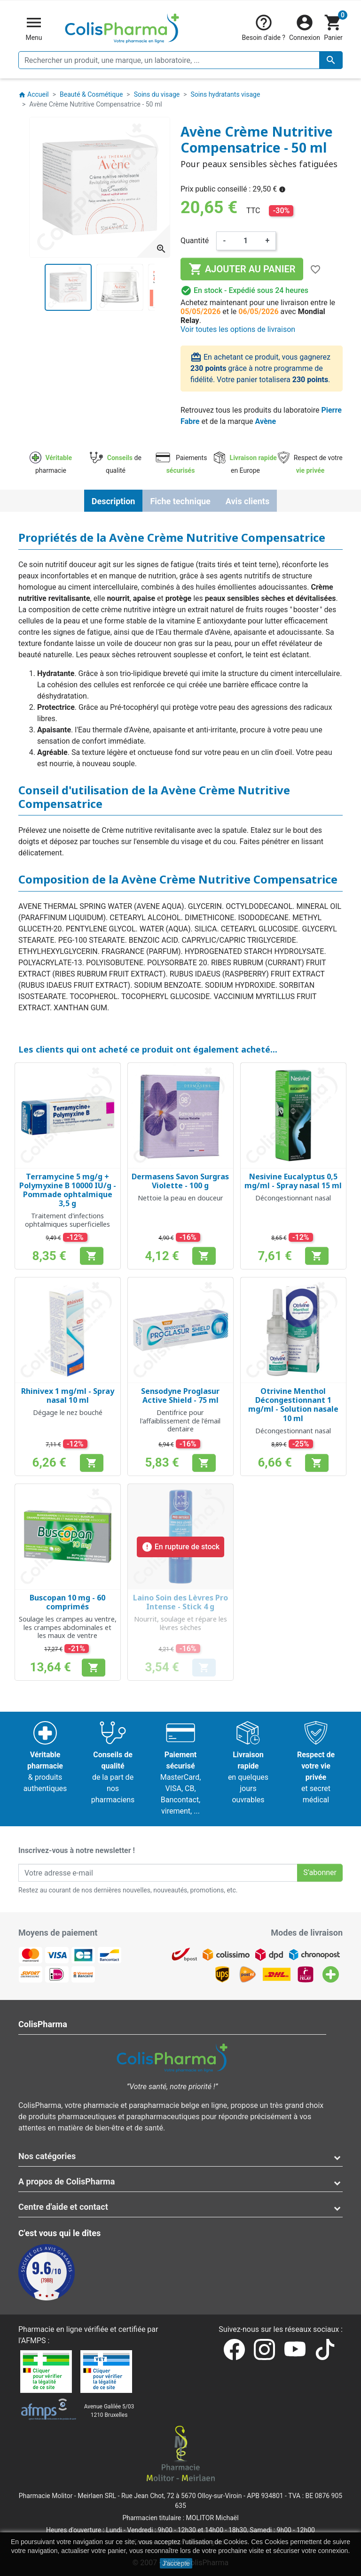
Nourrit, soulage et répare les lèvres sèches (180, 1623)
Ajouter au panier (241, 269)
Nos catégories (47, 2156)
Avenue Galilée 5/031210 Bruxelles (109, 2410)
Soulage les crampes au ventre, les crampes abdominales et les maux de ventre (68, 1627)
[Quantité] (246, 241)
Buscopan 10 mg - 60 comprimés (67, 1602)
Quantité (194, 240)
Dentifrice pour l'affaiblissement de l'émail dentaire (180, 1420)
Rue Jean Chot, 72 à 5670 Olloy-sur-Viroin (181, 2495)
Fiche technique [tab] (180, 501)
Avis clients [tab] (247, 501)
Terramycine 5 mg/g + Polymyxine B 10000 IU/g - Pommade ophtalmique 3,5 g (67, 1190)
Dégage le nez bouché (67, 1412)
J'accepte (176, 2563)
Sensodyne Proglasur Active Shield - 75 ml (180, 1395)
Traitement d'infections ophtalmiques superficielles (67, 1219)
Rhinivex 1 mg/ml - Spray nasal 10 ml (67, 1395)
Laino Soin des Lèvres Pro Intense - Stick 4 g (180, 1602)
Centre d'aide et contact (63, 2207)
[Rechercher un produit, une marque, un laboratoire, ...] (180, 60)
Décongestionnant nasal (293, 1197)
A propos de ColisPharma (66, 2181)
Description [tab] (113, 501)
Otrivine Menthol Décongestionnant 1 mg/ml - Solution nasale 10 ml (293, 1404)
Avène (265, 421)
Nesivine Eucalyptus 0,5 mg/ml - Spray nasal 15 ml (293, 1181)
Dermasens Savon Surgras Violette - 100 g (180, 1181)
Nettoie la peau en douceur (180, 1197)
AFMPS (33, 2340)
